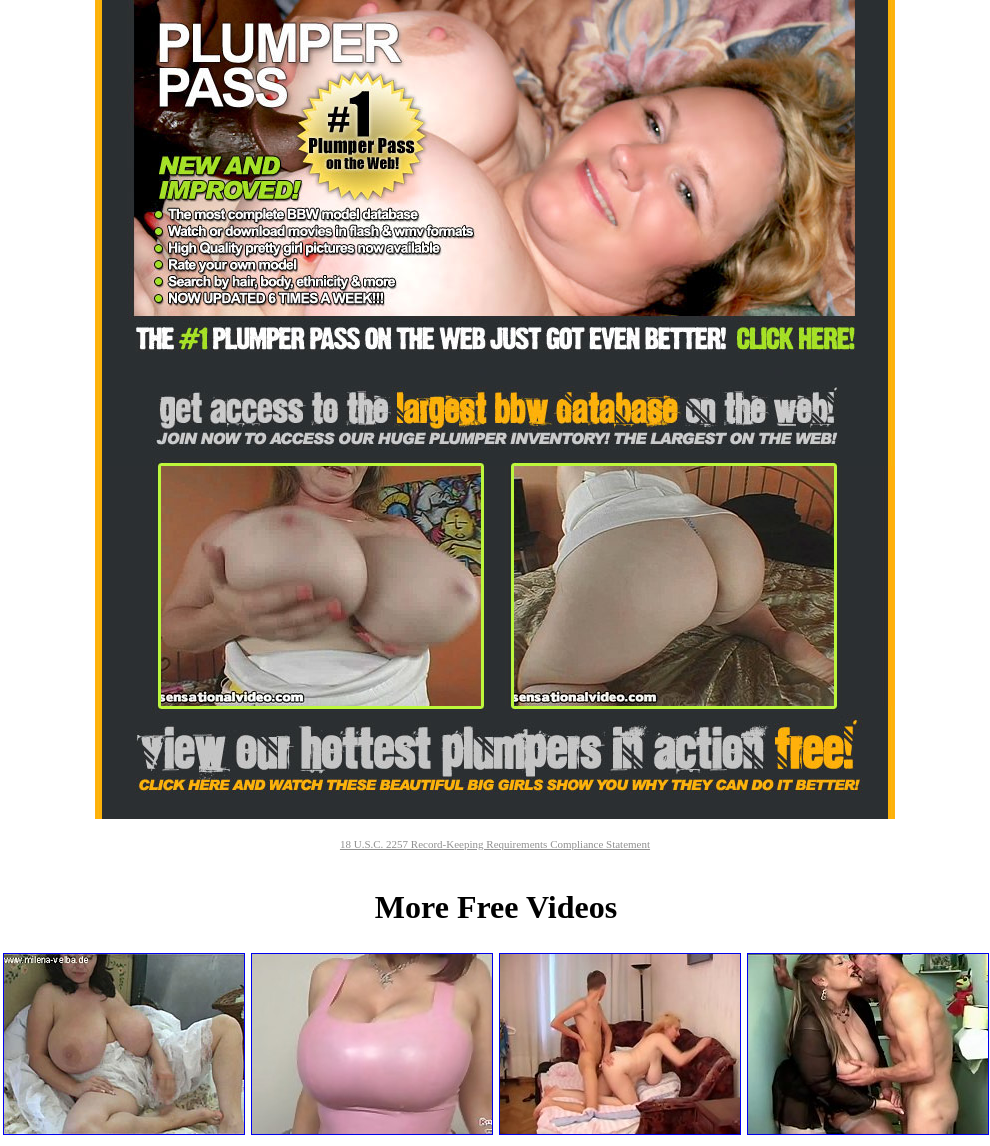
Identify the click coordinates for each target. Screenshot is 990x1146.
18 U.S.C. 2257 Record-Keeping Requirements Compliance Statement (495, 844)
